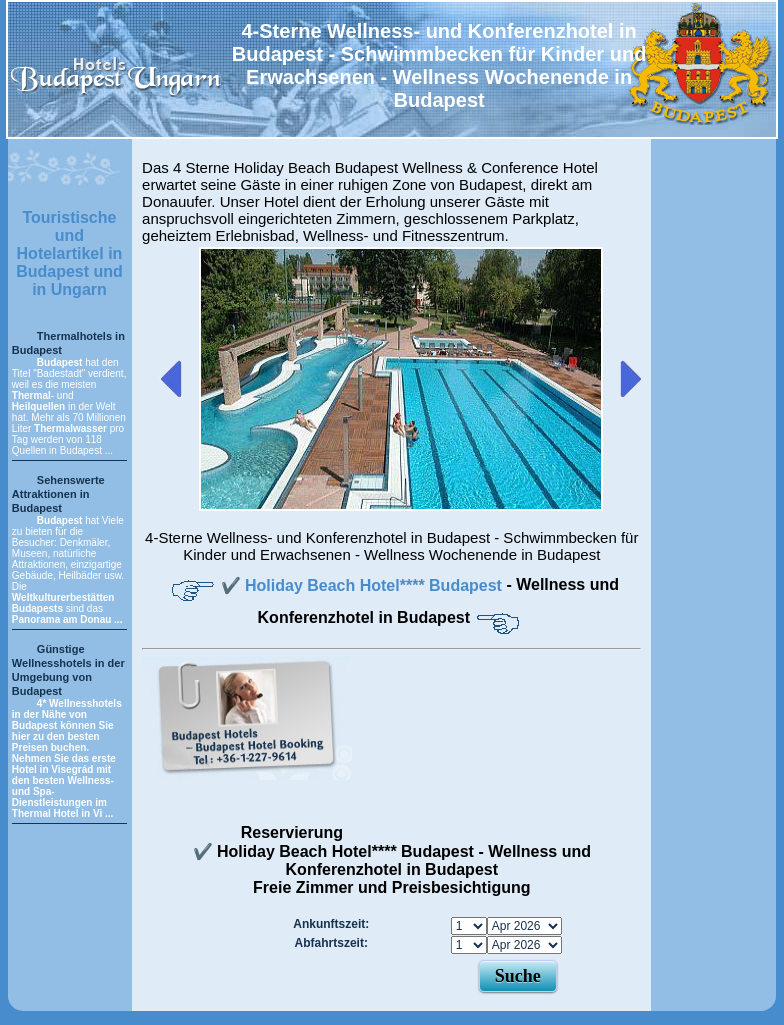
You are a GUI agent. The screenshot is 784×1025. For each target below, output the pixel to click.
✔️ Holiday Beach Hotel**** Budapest (364, 585)
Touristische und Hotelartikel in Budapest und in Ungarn (69, 253)
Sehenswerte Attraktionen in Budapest (58, 494)
